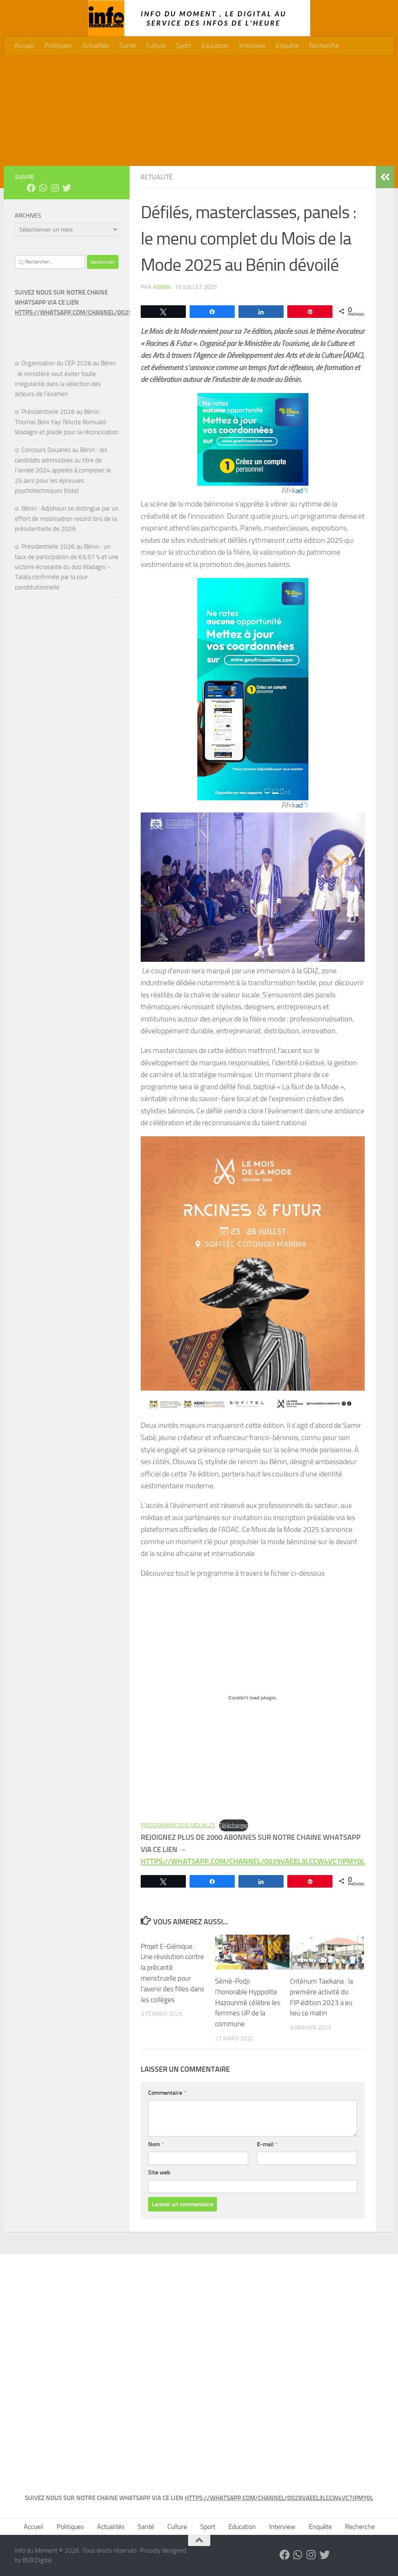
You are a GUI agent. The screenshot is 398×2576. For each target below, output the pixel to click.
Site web (159, 2172)
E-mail (267, 2144)
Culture (156, 45)
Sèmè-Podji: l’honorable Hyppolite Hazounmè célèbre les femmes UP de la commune (247, 2002)
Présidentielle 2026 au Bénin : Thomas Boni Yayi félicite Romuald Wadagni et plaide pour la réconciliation (66, 422)
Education (215, 45)
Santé (128, 45)
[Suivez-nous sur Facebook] (31, 187)
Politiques (57, 45)
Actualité (157, 177)
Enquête (287, 45)
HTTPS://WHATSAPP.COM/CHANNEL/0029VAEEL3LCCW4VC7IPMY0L (109, 312)
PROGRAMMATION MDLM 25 (178, 1825)
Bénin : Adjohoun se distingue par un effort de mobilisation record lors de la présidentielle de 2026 (66, 518)
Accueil (24, 45)
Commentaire (167, 2092)
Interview (252, 45)
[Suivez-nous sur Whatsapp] (43, 187)
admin (162, 286)
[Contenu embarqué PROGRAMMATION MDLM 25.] (253, 1698)
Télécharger (233, 1825)
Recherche (324, 45)
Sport (183, 45)
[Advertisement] (199, 110)
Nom (156, 2144)
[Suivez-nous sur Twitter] (66, 187)
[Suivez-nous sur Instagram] (54, 187)
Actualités (95, 45)
